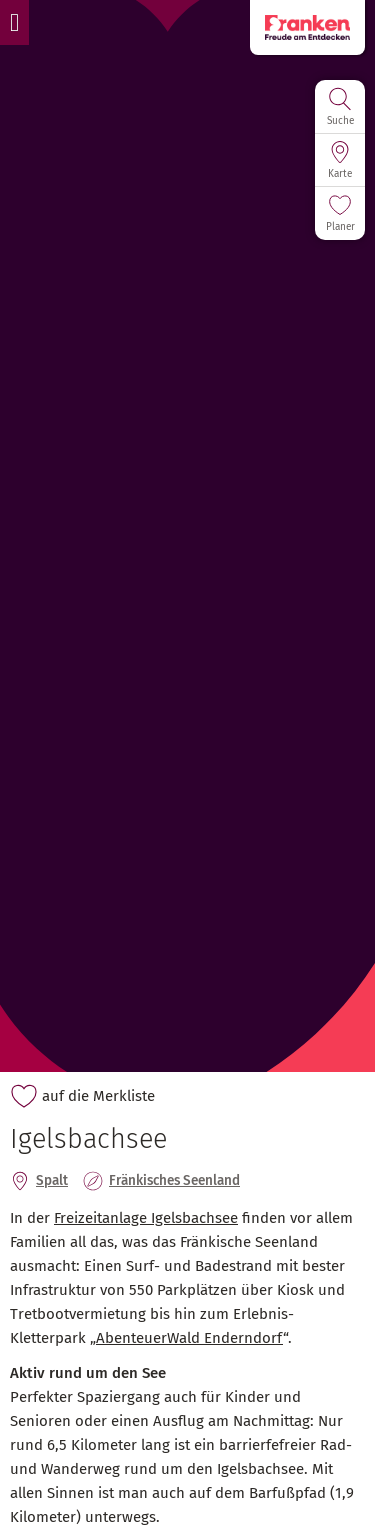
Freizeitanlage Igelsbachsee (146, 1218)
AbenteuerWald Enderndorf (189, 1338)
